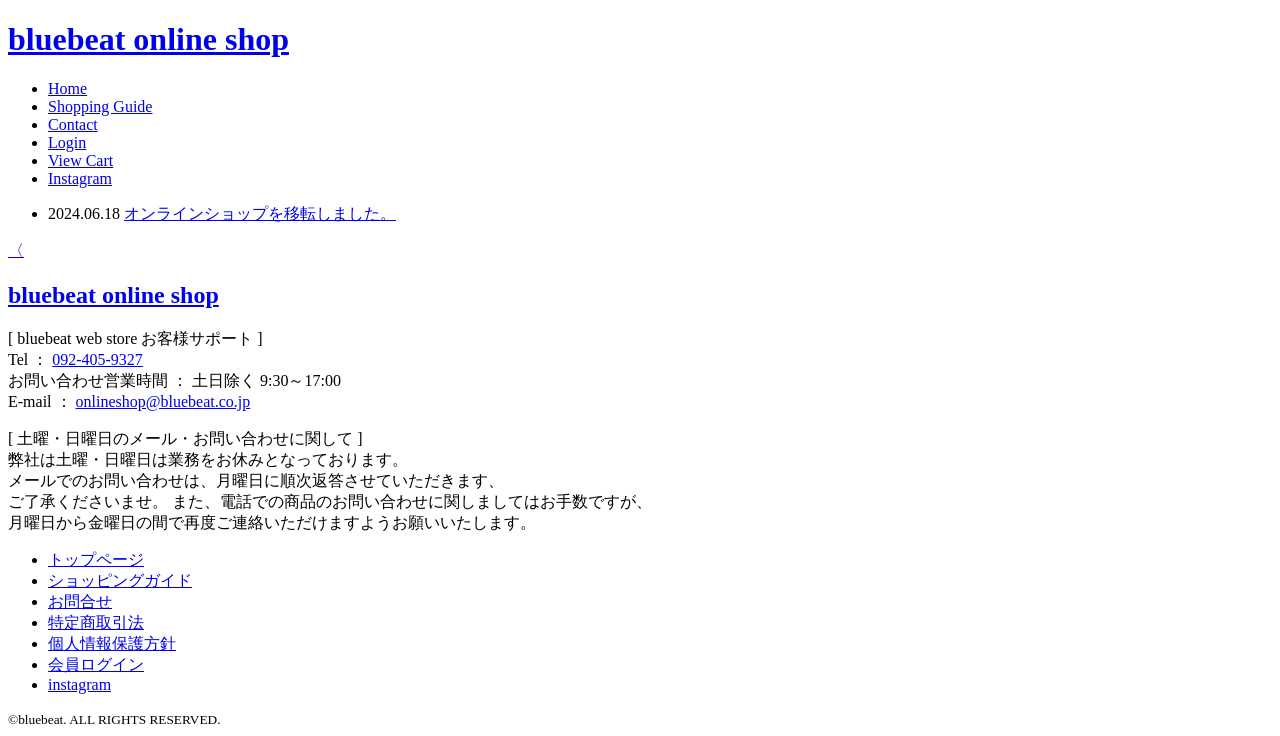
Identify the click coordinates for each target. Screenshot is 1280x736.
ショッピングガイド (120, 580)
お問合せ (80, 601)
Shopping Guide (100, 106)
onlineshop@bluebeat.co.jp (163, 401)
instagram (79, 684)
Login (67, 142)
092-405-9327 (97, 359)
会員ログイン (96, 664)
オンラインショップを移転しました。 (260, 213)
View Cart (80, 160)
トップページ (96, 559)
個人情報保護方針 (112, 643)
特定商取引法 (96, 622)
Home (67, 88)
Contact (73, 124)
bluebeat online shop (148, 39)
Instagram (80, 178)
